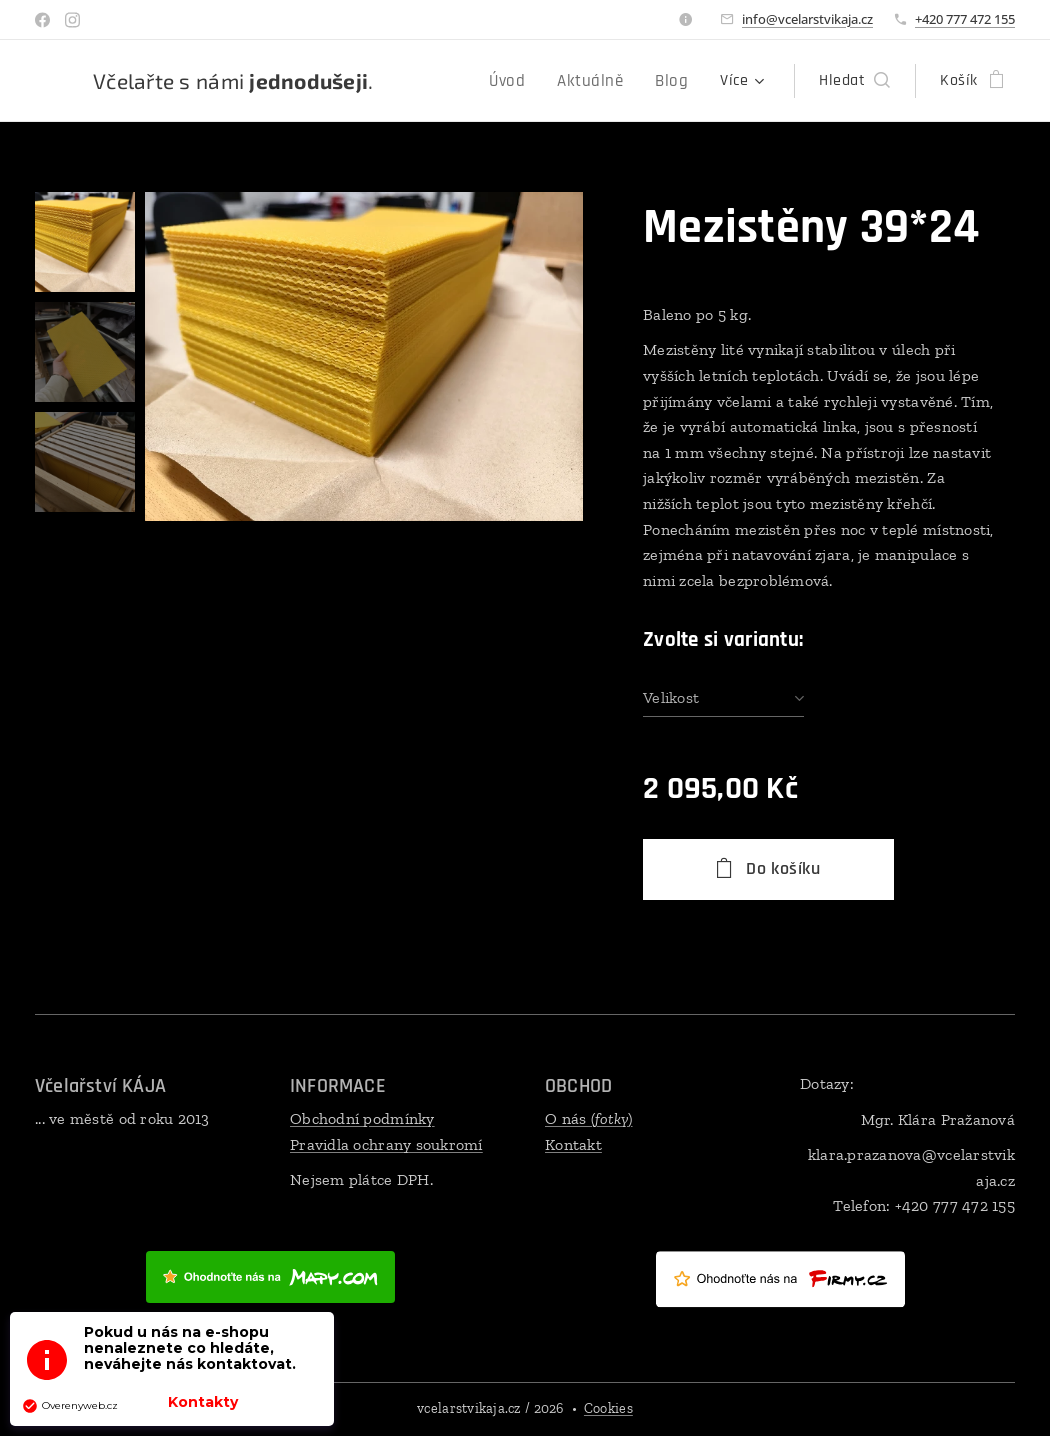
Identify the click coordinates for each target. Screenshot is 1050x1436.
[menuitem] (437, 81)
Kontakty (203, 1402)
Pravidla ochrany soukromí (386, 1144)
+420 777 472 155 (965, 19)
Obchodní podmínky (362, 1118)
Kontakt (573, 1144)
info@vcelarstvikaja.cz (807, 19)
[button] (854, 81)
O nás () (589, 1118)
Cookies (608, 1408)
